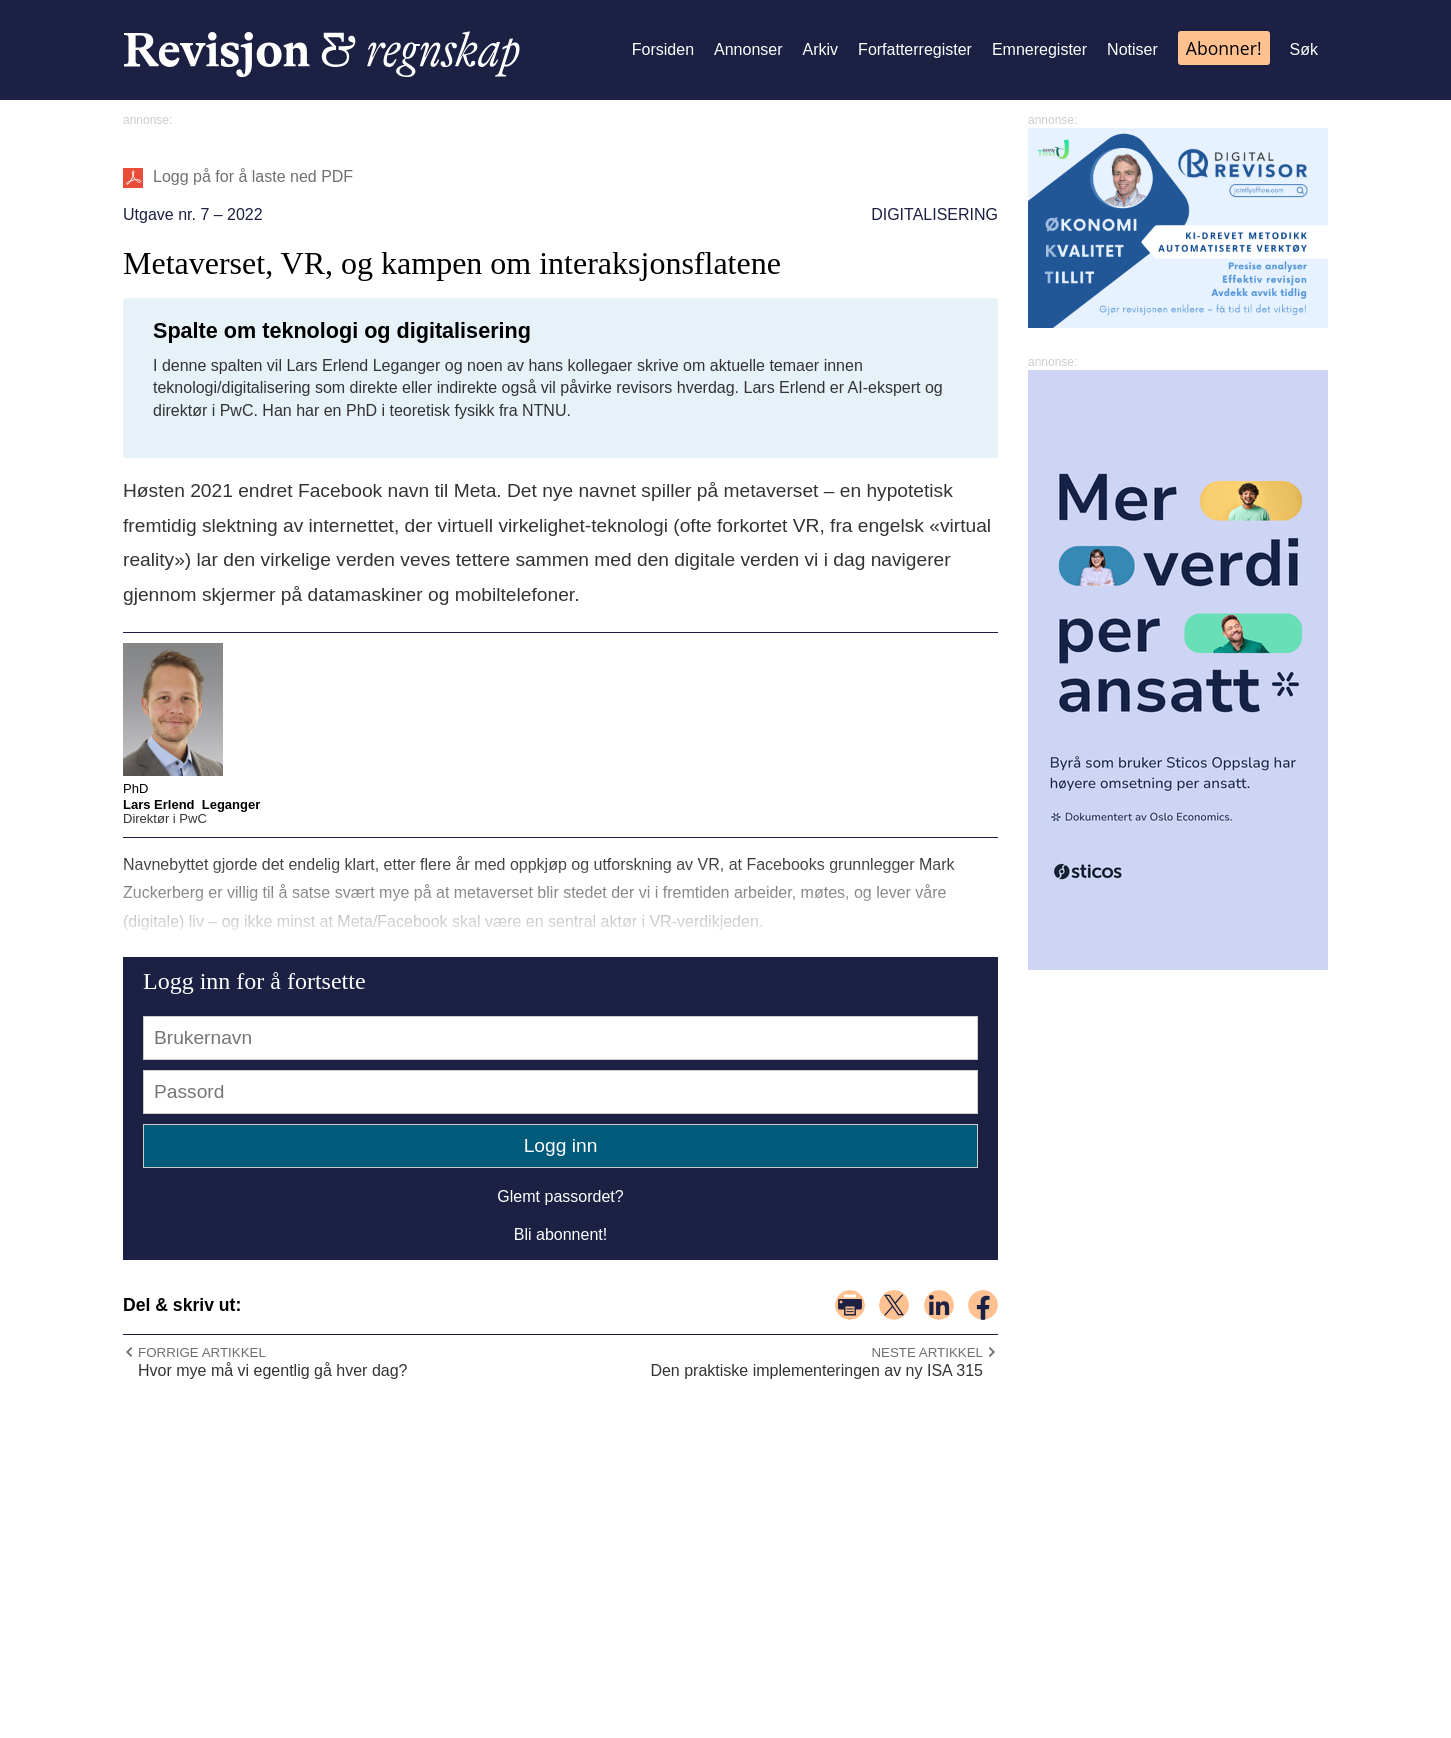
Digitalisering (934, 214)
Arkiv (821, 49)
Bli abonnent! (560, 1234)
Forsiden (663, 49)
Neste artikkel (927, 1352)
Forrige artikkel (202, 1352)
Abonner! (1224, 48)
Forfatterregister (915, 49)
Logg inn (561, 1145)
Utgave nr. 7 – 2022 (193, 214)
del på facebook (983, 1305)
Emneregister (1039, 49)
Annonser (748, 49)
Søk (1304, 49)
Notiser (1132, 49)
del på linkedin (939, 1305)
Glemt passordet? (560, 1196)
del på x (894, 1305)
